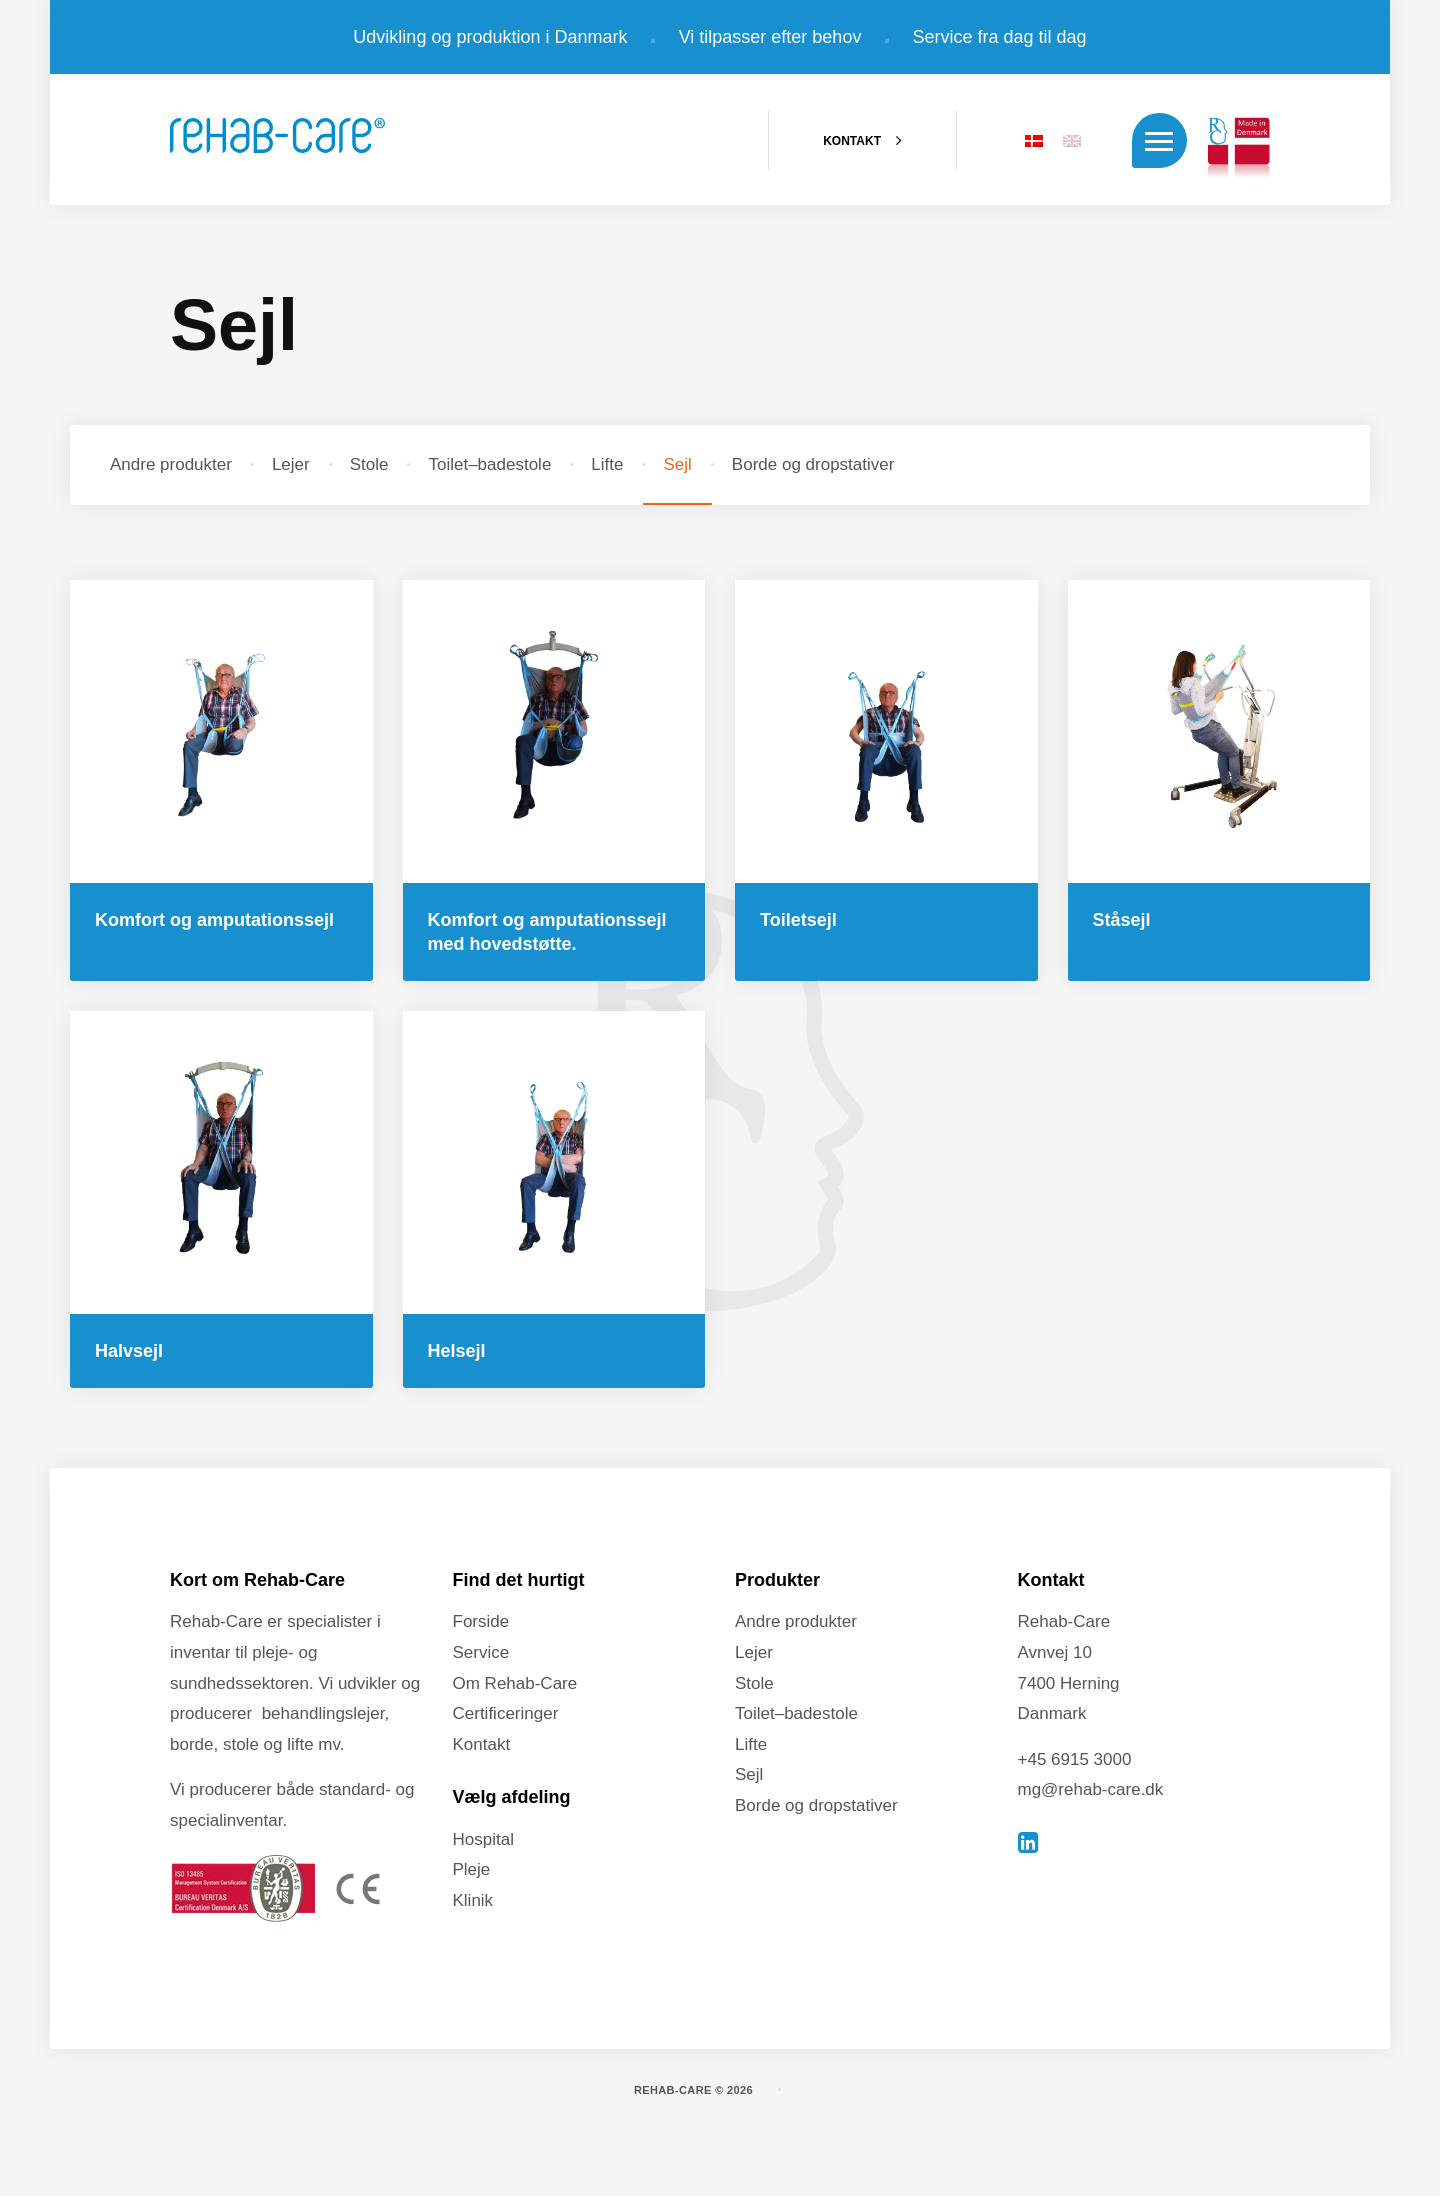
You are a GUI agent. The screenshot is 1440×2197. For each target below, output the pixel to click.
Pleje (472, 1870)
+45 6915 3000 (1075, 1759)
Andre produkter (171, 464)
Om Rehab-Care (515, 1683)
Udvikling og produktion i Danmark (490, 37)
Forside (481, 1622)
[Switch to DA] (1029, 144)
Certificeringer (506, 1714)
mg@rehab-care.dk (1091, 1790)
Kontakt (482, 1744)
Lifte (607, 464)
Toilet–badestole (489, 464)
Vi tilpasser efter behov (770, 37)
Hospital (483, 1839)
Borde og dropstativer (813, 464)
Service (481, 1652)
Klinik (473, 1900)
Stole (369, 464)
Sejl (677, 464)
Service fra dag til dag (1000, 37)
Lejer (291, 464)
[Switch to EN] (1067, 144)
